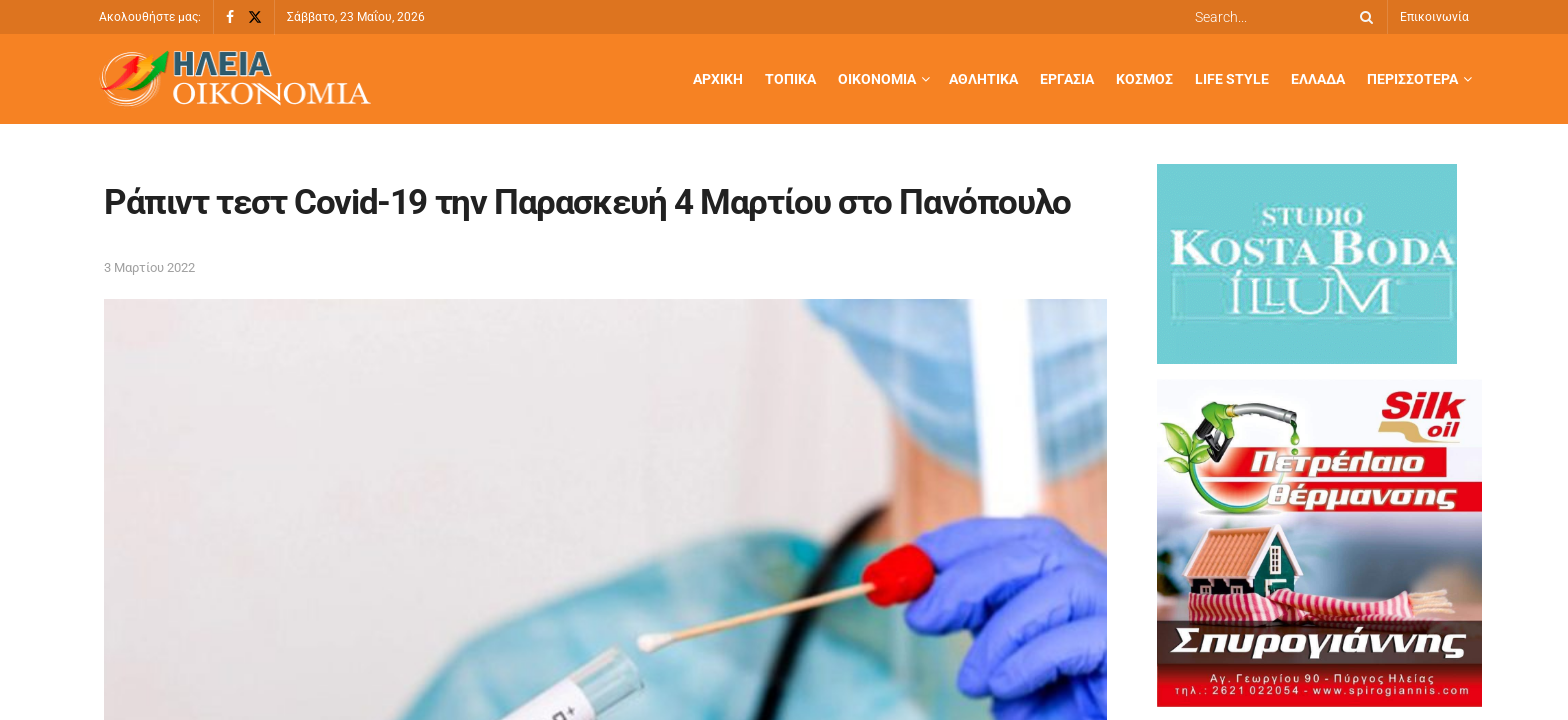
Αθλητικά (983, 79)
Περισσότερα (1412, 79)
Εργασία (1067, 79)
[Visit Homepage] (235, 79)
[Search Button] (1363, 17)
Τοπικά (790, 79)
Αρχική (718, 79)
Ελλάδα (1318, 79)
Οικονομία (877, 79)
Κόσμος (1144, 79)
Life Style (1232, 79)
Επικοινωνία (1434, 17)
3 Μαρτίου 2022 (149, 267)
